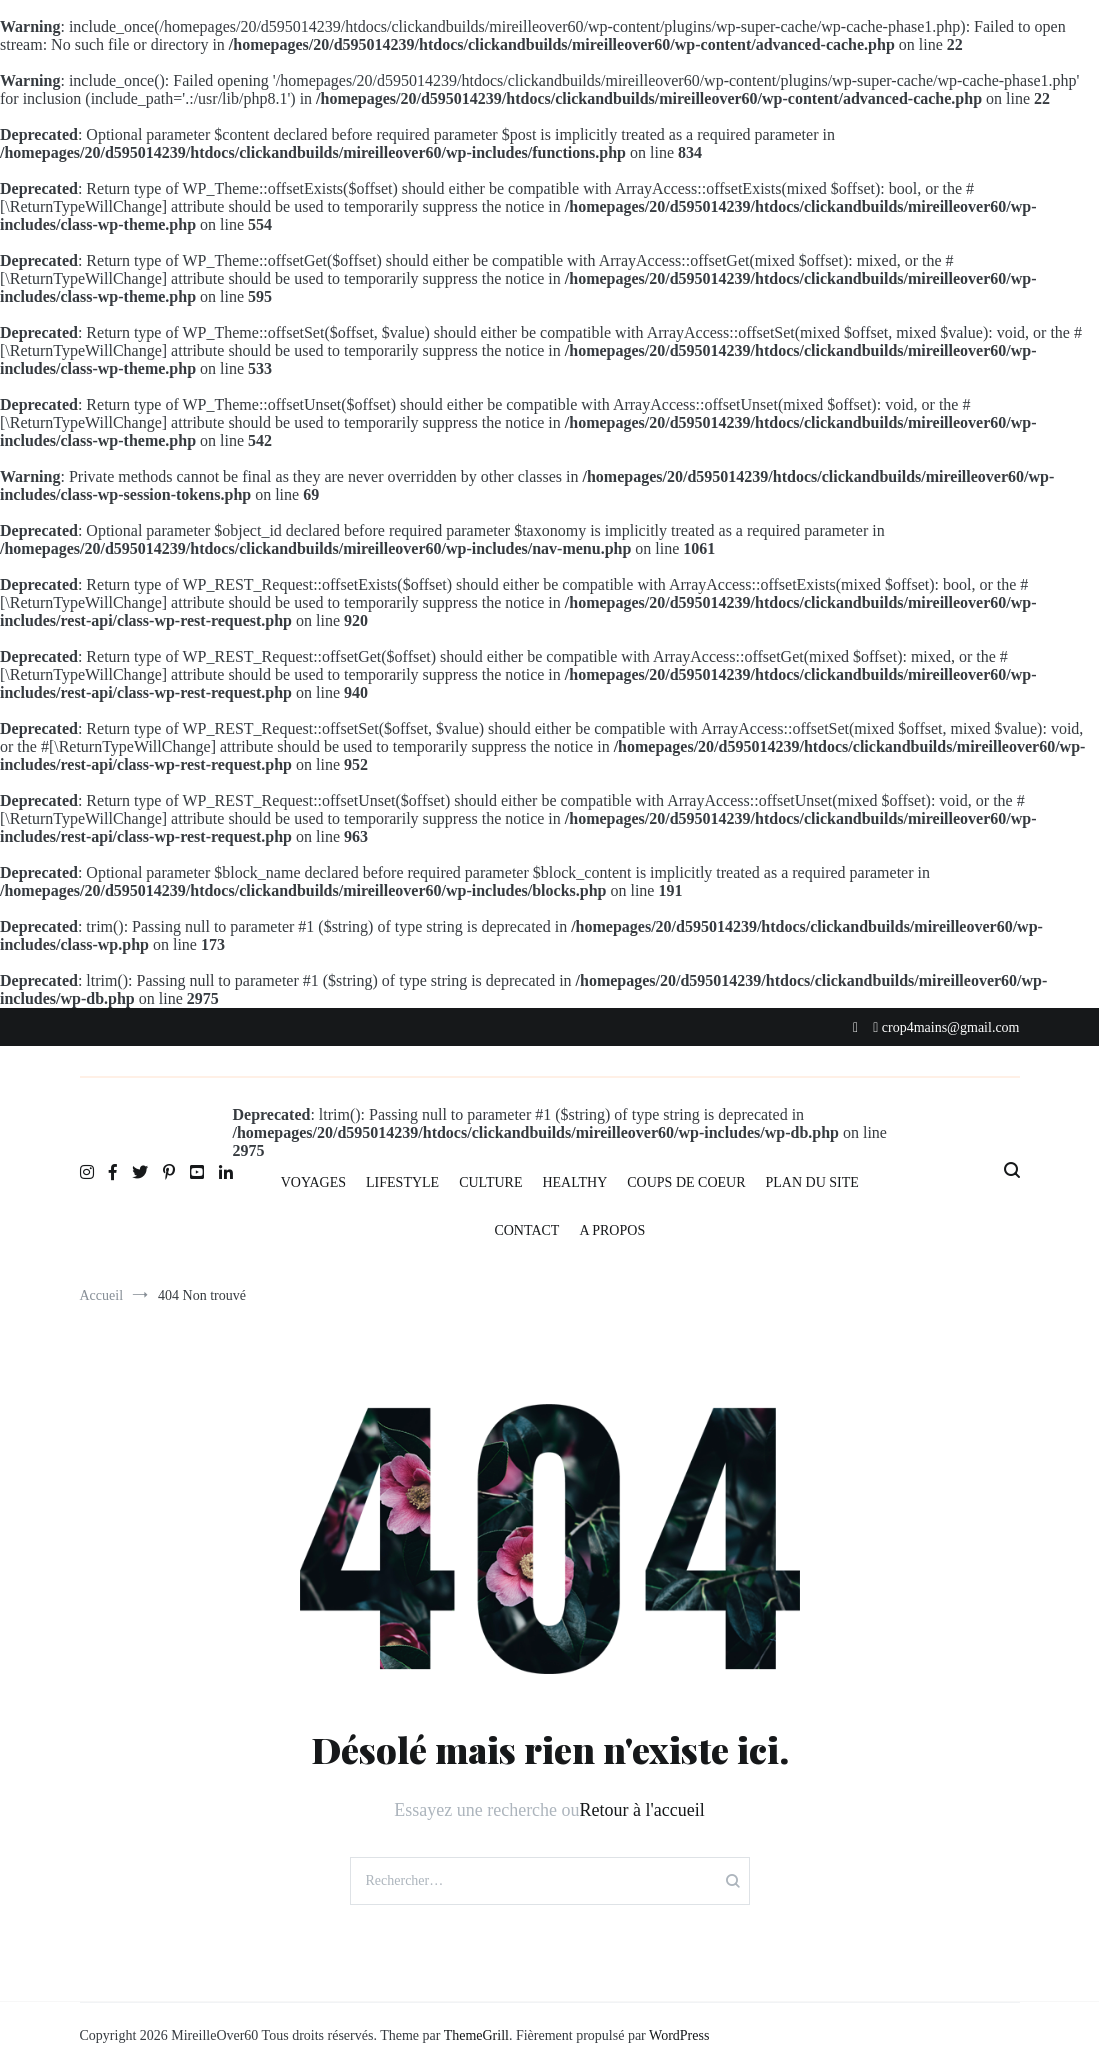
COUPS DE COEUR (686, 1182)
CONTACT (526, 1230)
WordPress (679, 2035)
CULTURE (490, 1182)
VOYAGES (313, 1182)
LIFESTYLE (402, 1182)
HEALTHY (574, 1182)
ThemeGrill (476, 2035)
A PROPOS (612, 1230)
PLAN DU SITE (812, 1182)
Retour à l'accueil (642, 1810)
